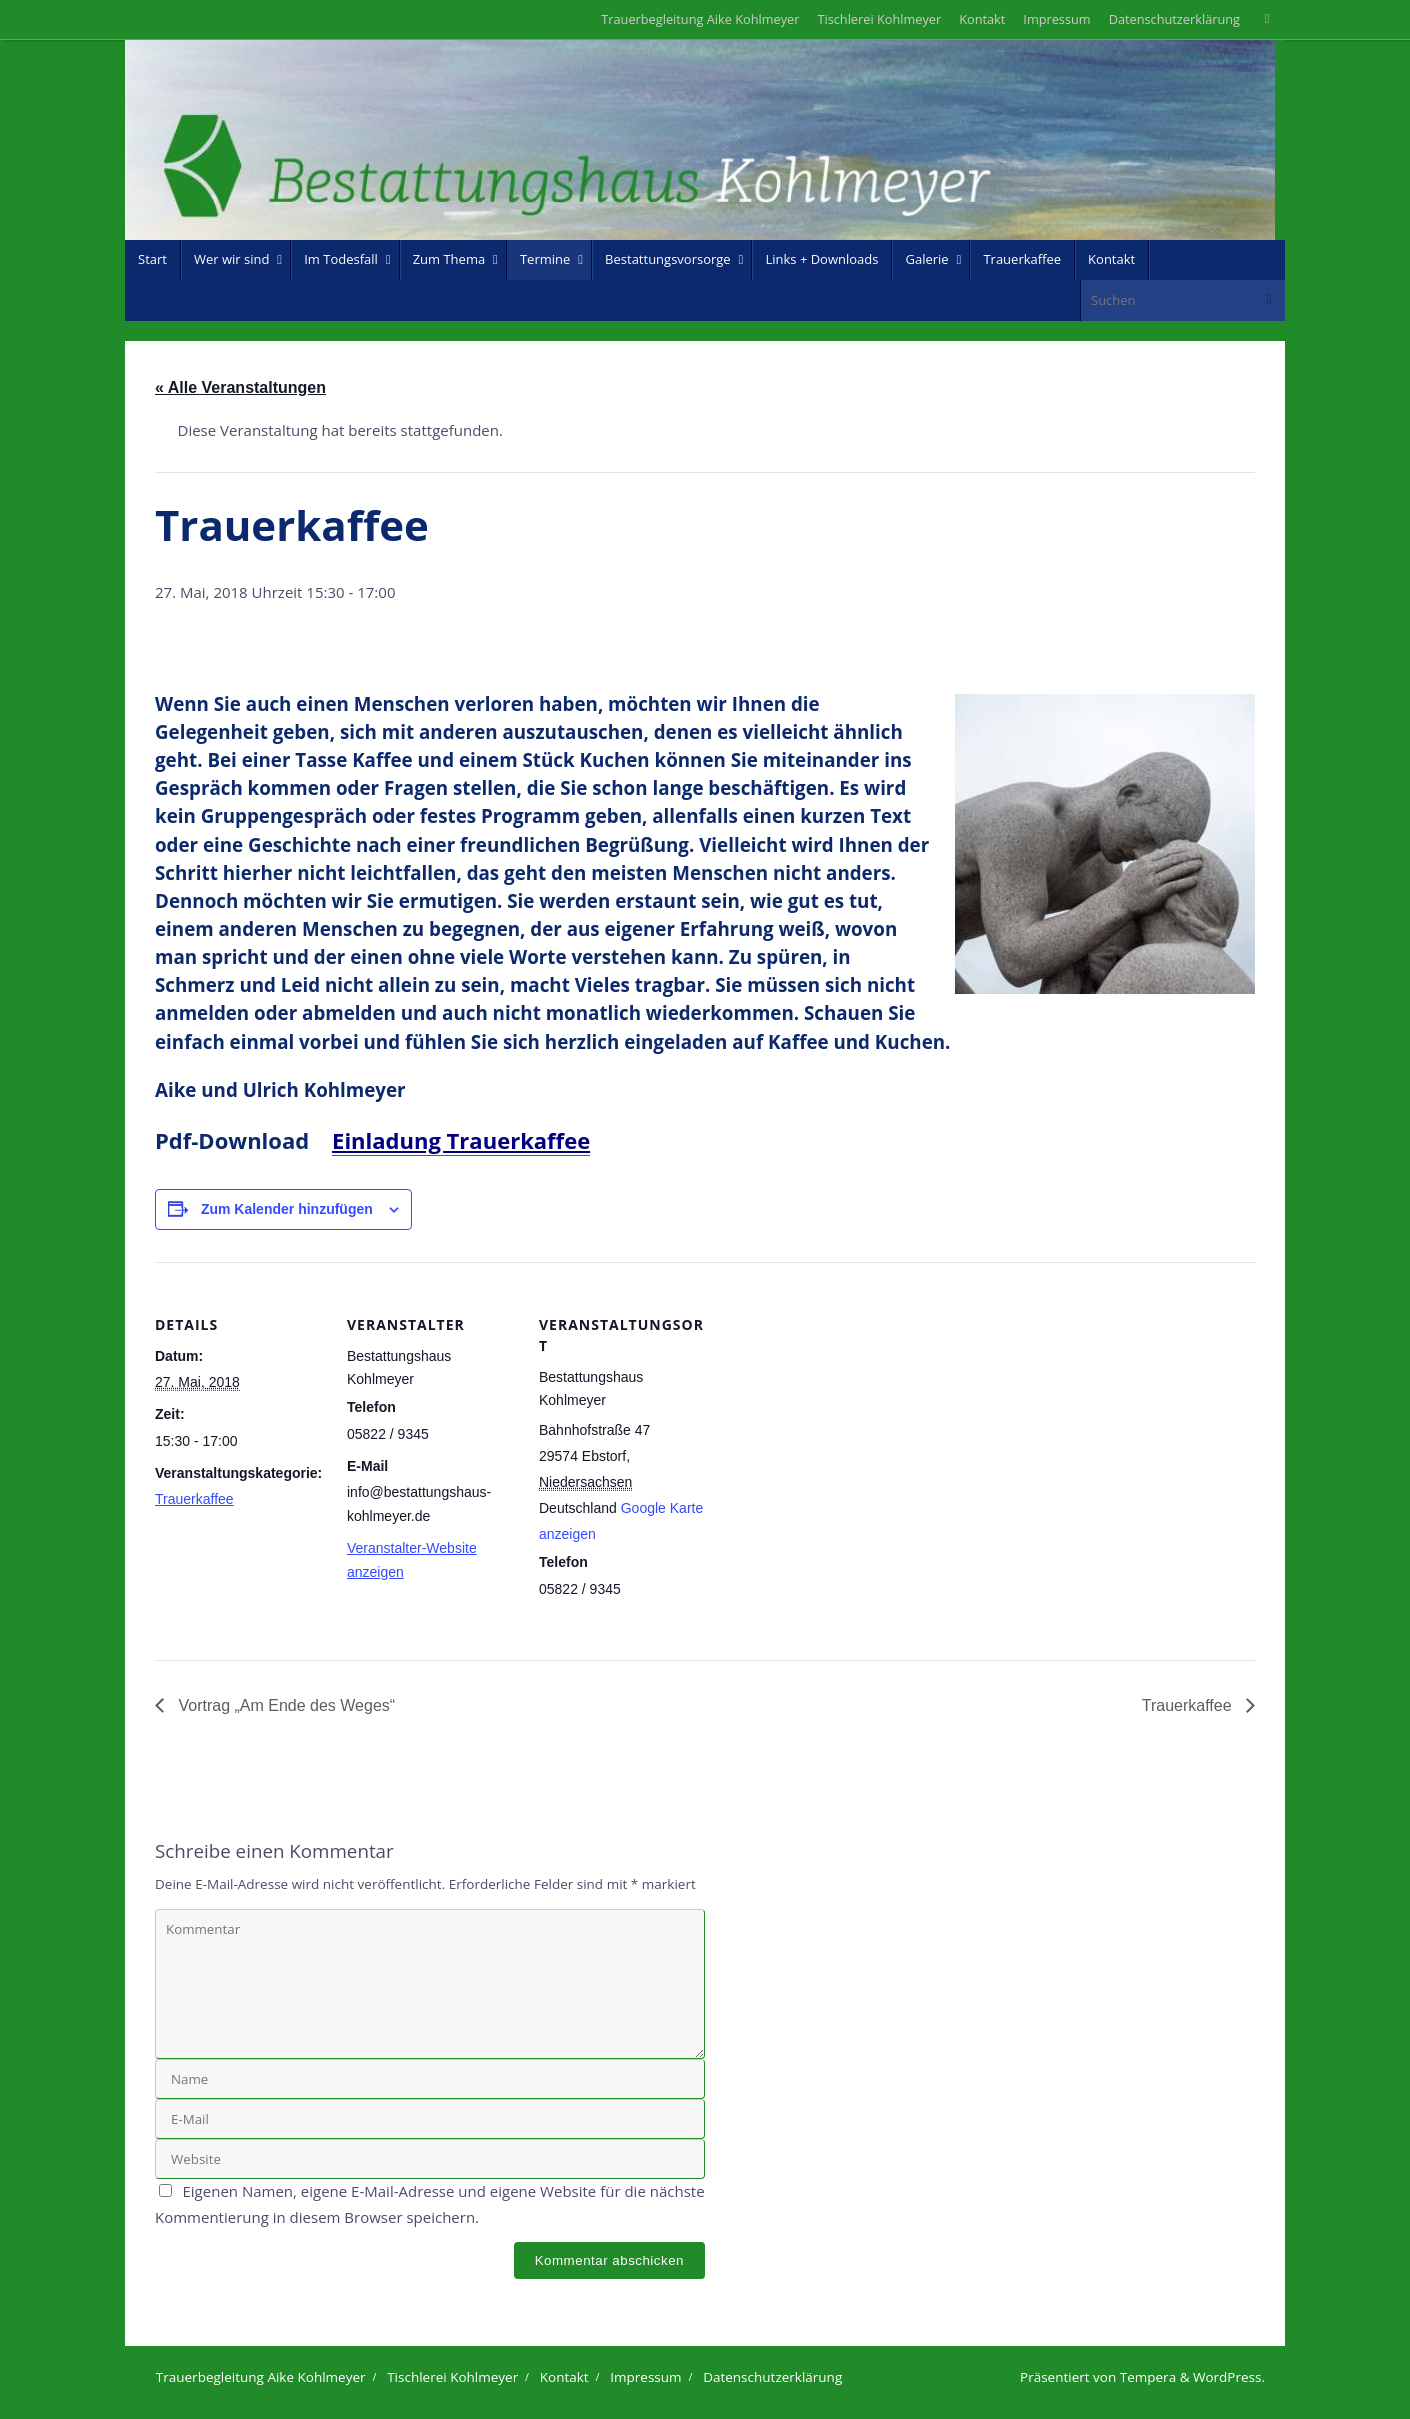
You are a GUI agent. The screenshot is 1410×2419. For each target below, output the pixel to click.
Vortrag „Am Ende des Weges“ (284, 1705)
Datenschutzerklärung (1174, 19)
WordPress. (1229, 2377)
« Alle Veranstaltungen (240, 387)
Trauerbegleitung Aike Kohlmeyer (700, 19)
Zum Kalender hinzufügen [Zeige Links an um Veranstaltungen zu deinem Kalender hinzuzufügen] (287, 1209)
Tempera (1148, 2377)
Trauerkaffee (194, 1499)
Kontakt (982, 19)
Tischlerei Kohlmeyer (879, 19)
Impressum (1056, 19)
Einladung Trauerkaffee (461, 1140)
